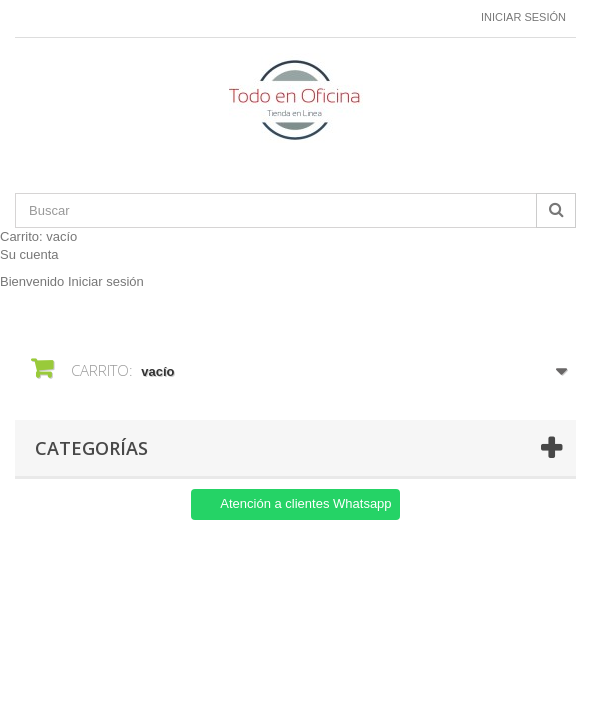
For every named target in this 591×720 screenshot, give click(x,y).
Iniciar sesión (523, 17)
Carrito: (38, 236)
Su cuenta (29, 254)
